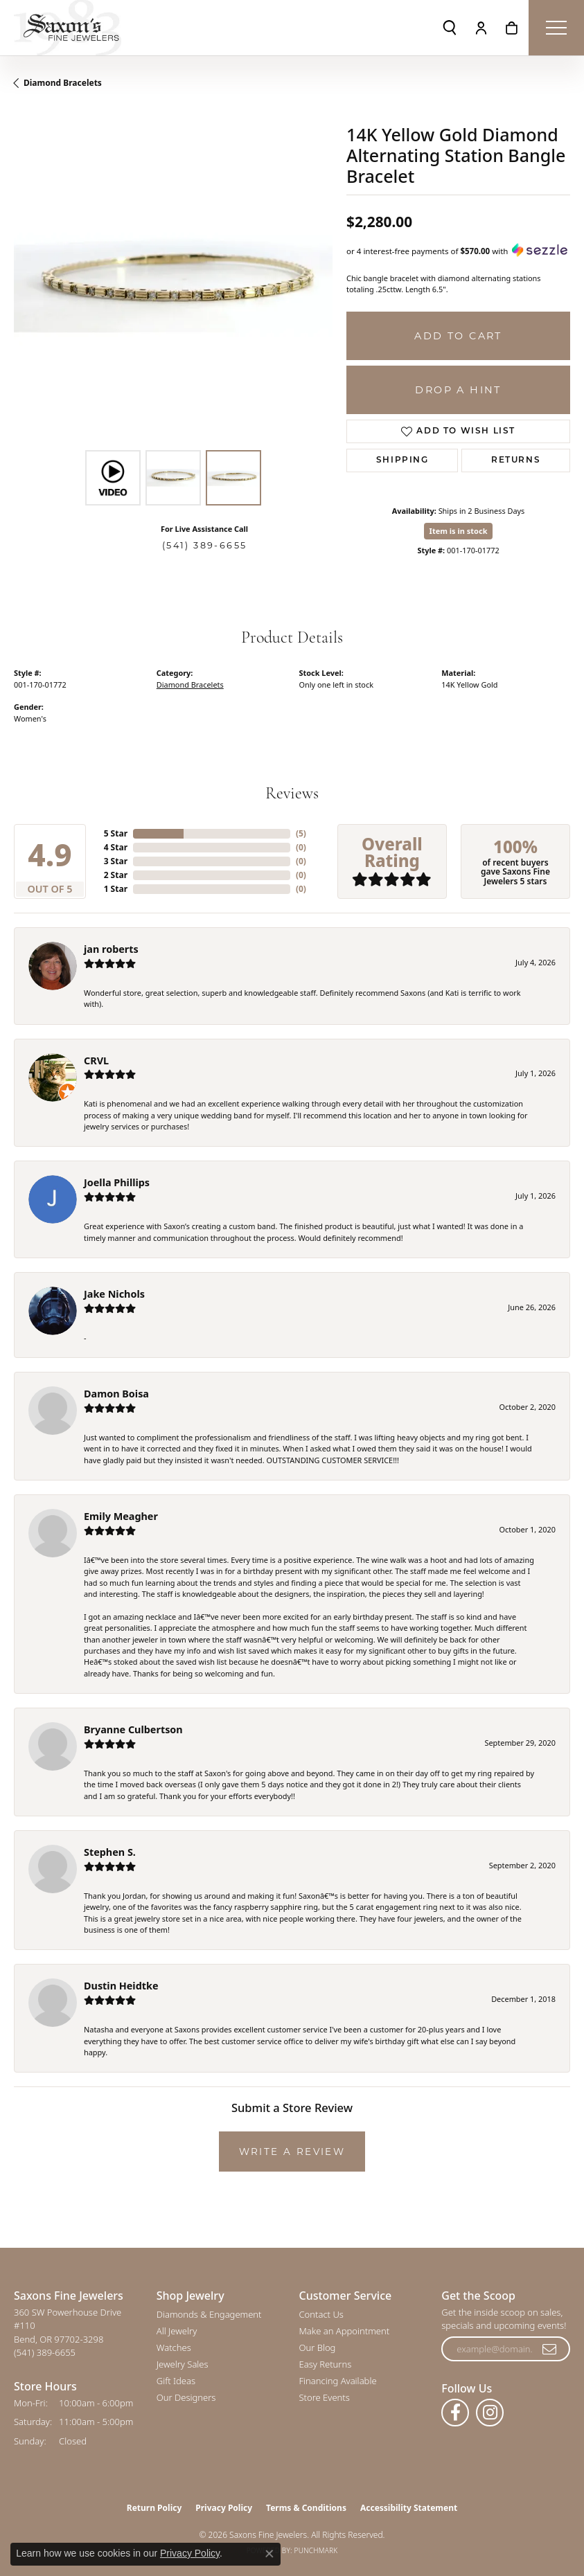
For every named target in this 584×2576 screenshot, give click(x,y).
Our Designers (186, 2397)
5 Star (115, 833)
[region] (173, 284)
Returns (515, 460)
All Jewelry (177, 2331)
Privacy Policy (223, 2508)
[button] (449, 27)
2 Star (115, 875)
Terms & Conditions (306, 2508)
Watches (174, 2347)
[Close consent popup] (269, 2554)
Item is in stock (459, 531)
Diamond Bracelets (63, 83)
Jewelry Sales (183, 2364)
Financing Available (338, 2380)
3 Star (115, 861)
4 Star (115, 847)
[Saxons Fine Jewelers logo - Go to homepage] (67, 27)
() (301, 833)
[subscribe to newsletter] (550, 2349)
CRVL (96, 1060)
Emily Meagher (121, 1516)
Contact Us (321, 2314)
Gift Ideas (176, 2380)
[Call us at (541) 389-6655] (45, 2352)
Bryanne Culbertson (133, 1729)
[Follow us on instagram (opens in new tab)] (490, 2412)
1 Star (115, 889)
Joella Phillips (117, 1182)
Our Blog (317, 2347)
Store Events (324, 2397)
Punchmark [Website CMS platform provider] (316, 2550)
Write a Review (292, 2151)
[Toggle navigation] (556, 27)
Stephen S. (110, 1852)
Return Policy (154, 2508)
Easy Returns (325, 2364)
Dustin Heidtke (121, 1985)
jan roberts (111, 949)
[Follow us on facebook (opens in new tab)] (455, 2412)
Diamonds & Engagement (209, 2314)
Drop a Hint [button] (458, 390)
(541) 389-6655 (204, 545)
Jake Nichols (114, 1293)
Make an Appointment (344, 2331)
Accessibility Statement (408, 2508)
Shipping (402, 460)
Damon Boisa (116, 1393)
